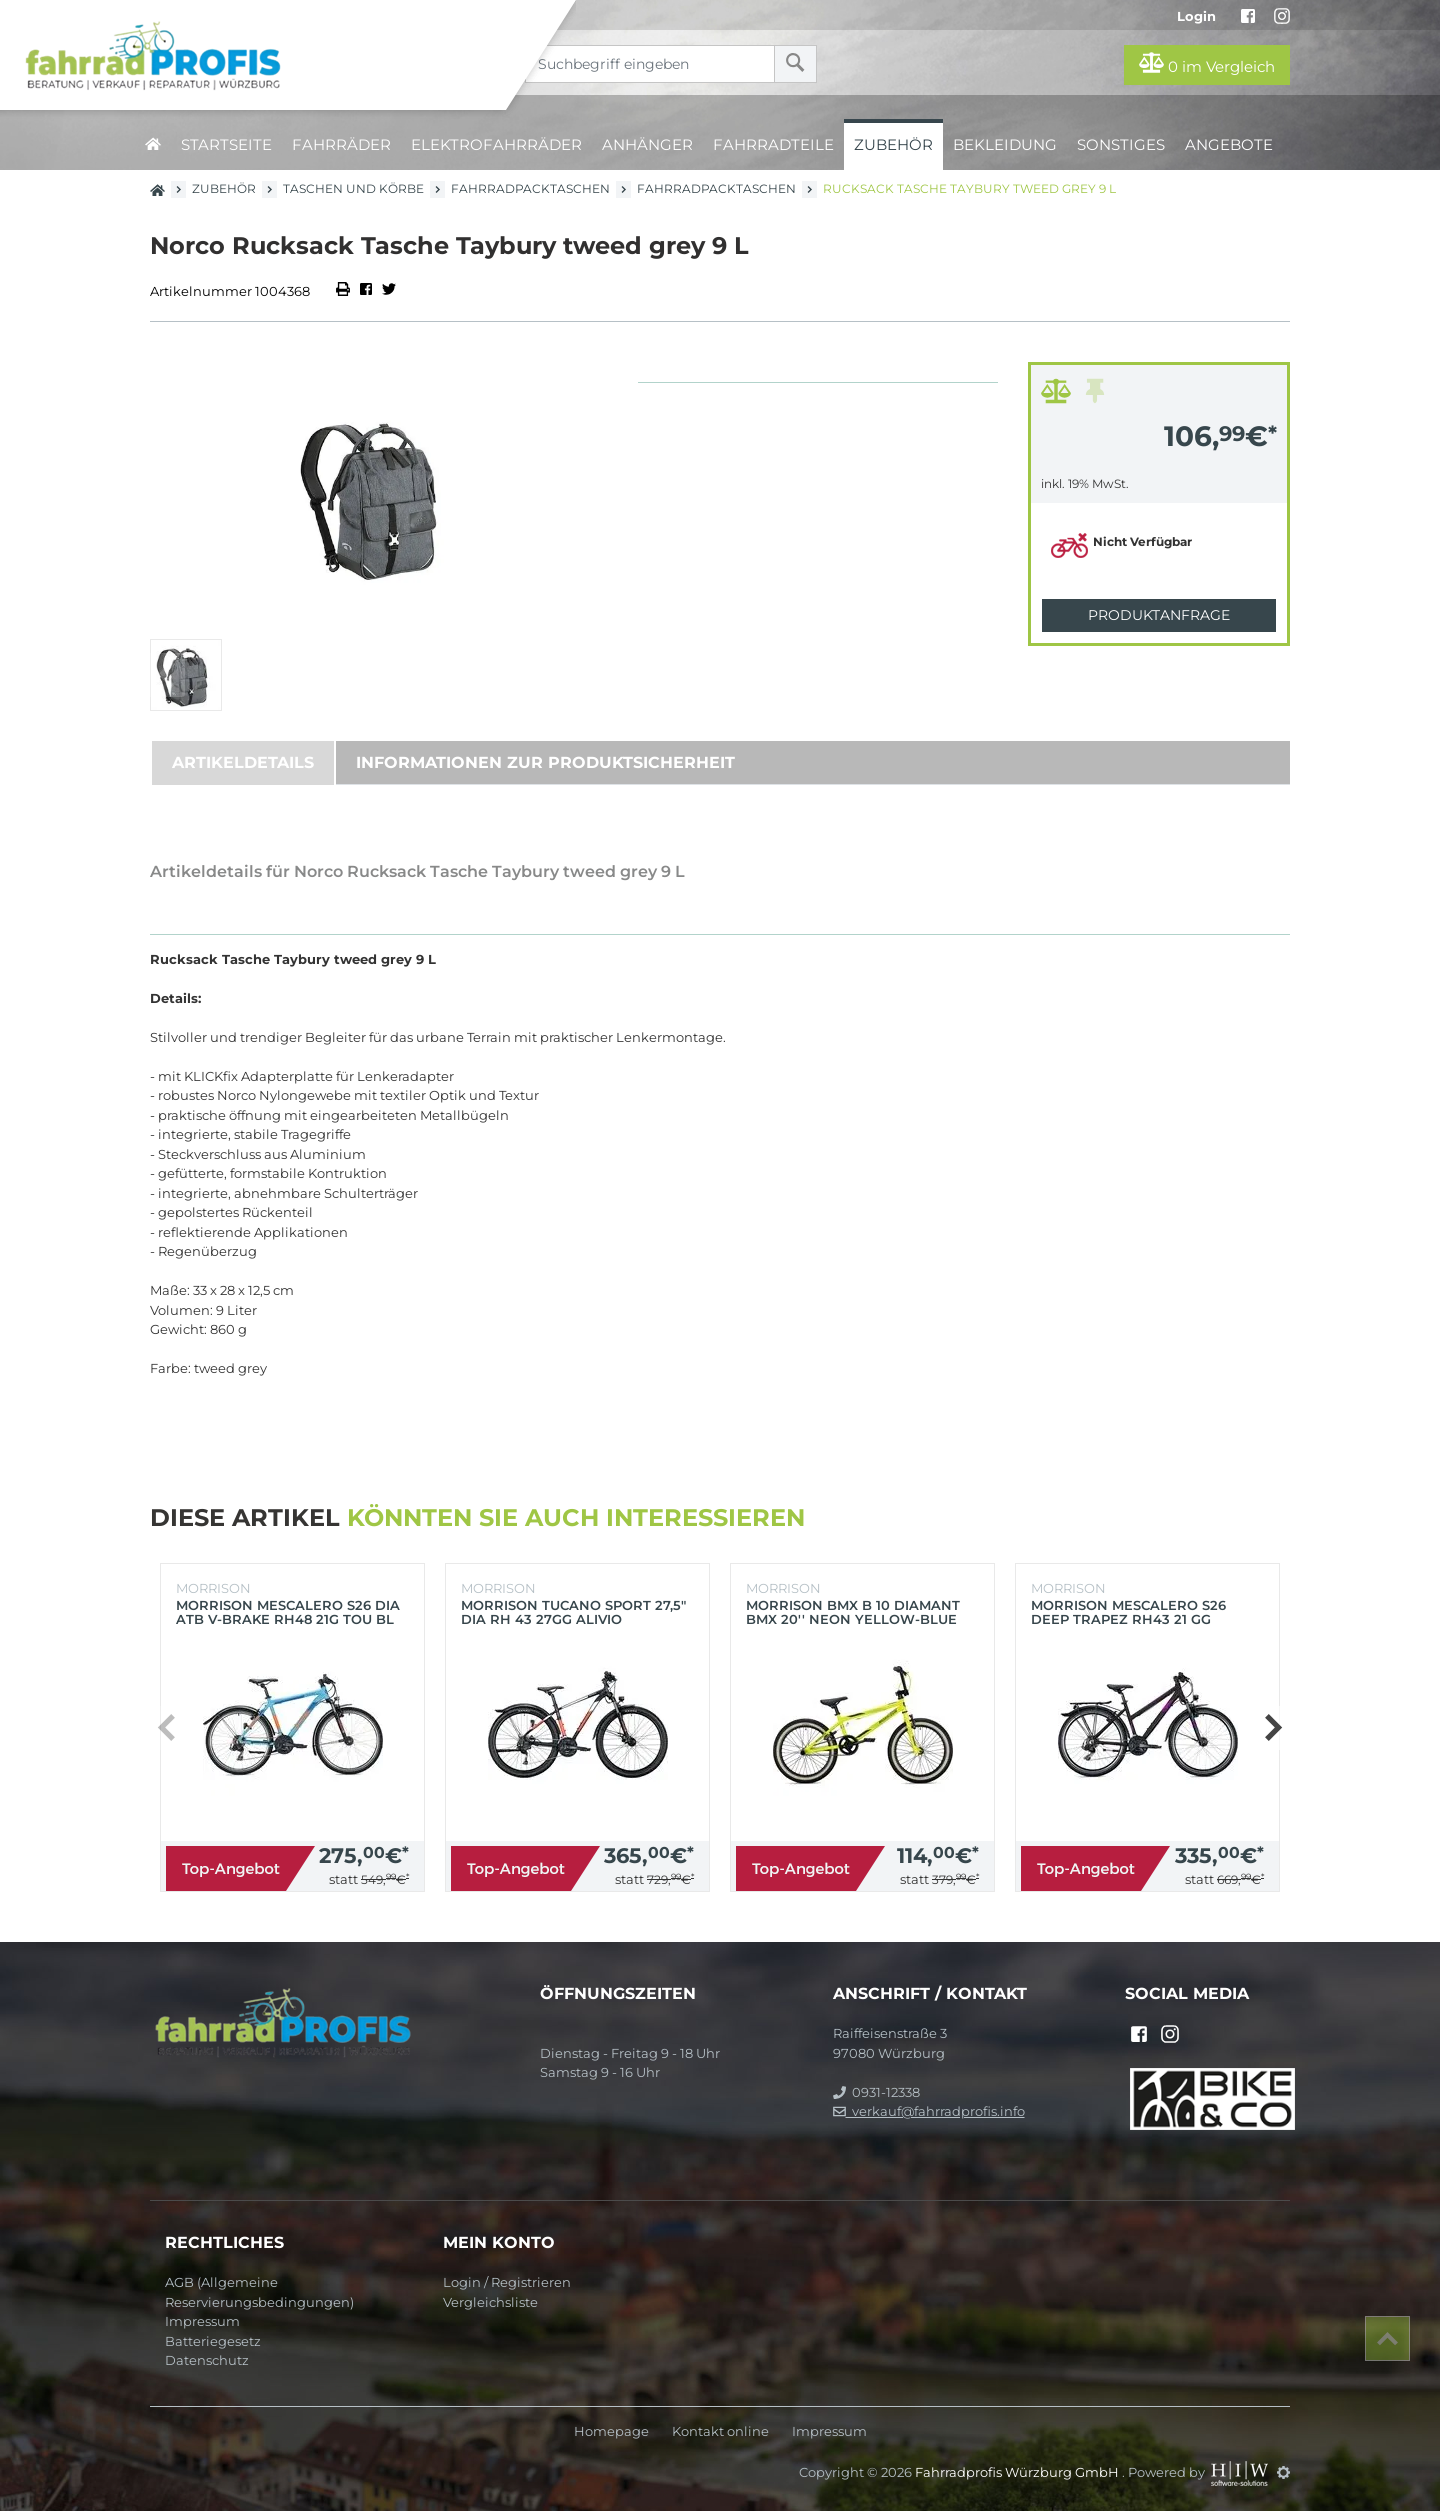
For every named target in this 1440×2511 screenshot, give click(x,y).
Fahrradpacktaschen (530, 188)
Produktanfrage (1159, 615)
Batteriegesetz (213, 2341)
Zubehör (893, 144)
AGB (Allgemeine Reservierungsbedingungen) (259, 2292)
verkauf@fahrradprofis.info (929, 2111)
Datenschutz (207, 2360)
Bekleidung (1005, 144)
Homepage (611, 2431)
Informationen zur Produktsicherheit (545, 762)
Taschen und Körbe (353, 188)
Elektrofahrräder (496, 144)
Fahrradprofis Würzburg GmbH (1018, 2472)
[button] (1272, 1728)
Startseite (226, 144)
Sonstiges (1121, 144)
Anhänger (647, 144)
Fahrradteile (773, 144)
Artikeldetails (243, 762)
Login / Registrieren (507, 2282)
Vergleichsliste (490, 2302)
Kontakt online (720, 2431)
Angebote (1229, 144)
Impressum (202, 2321)
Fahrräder (341, 144)
